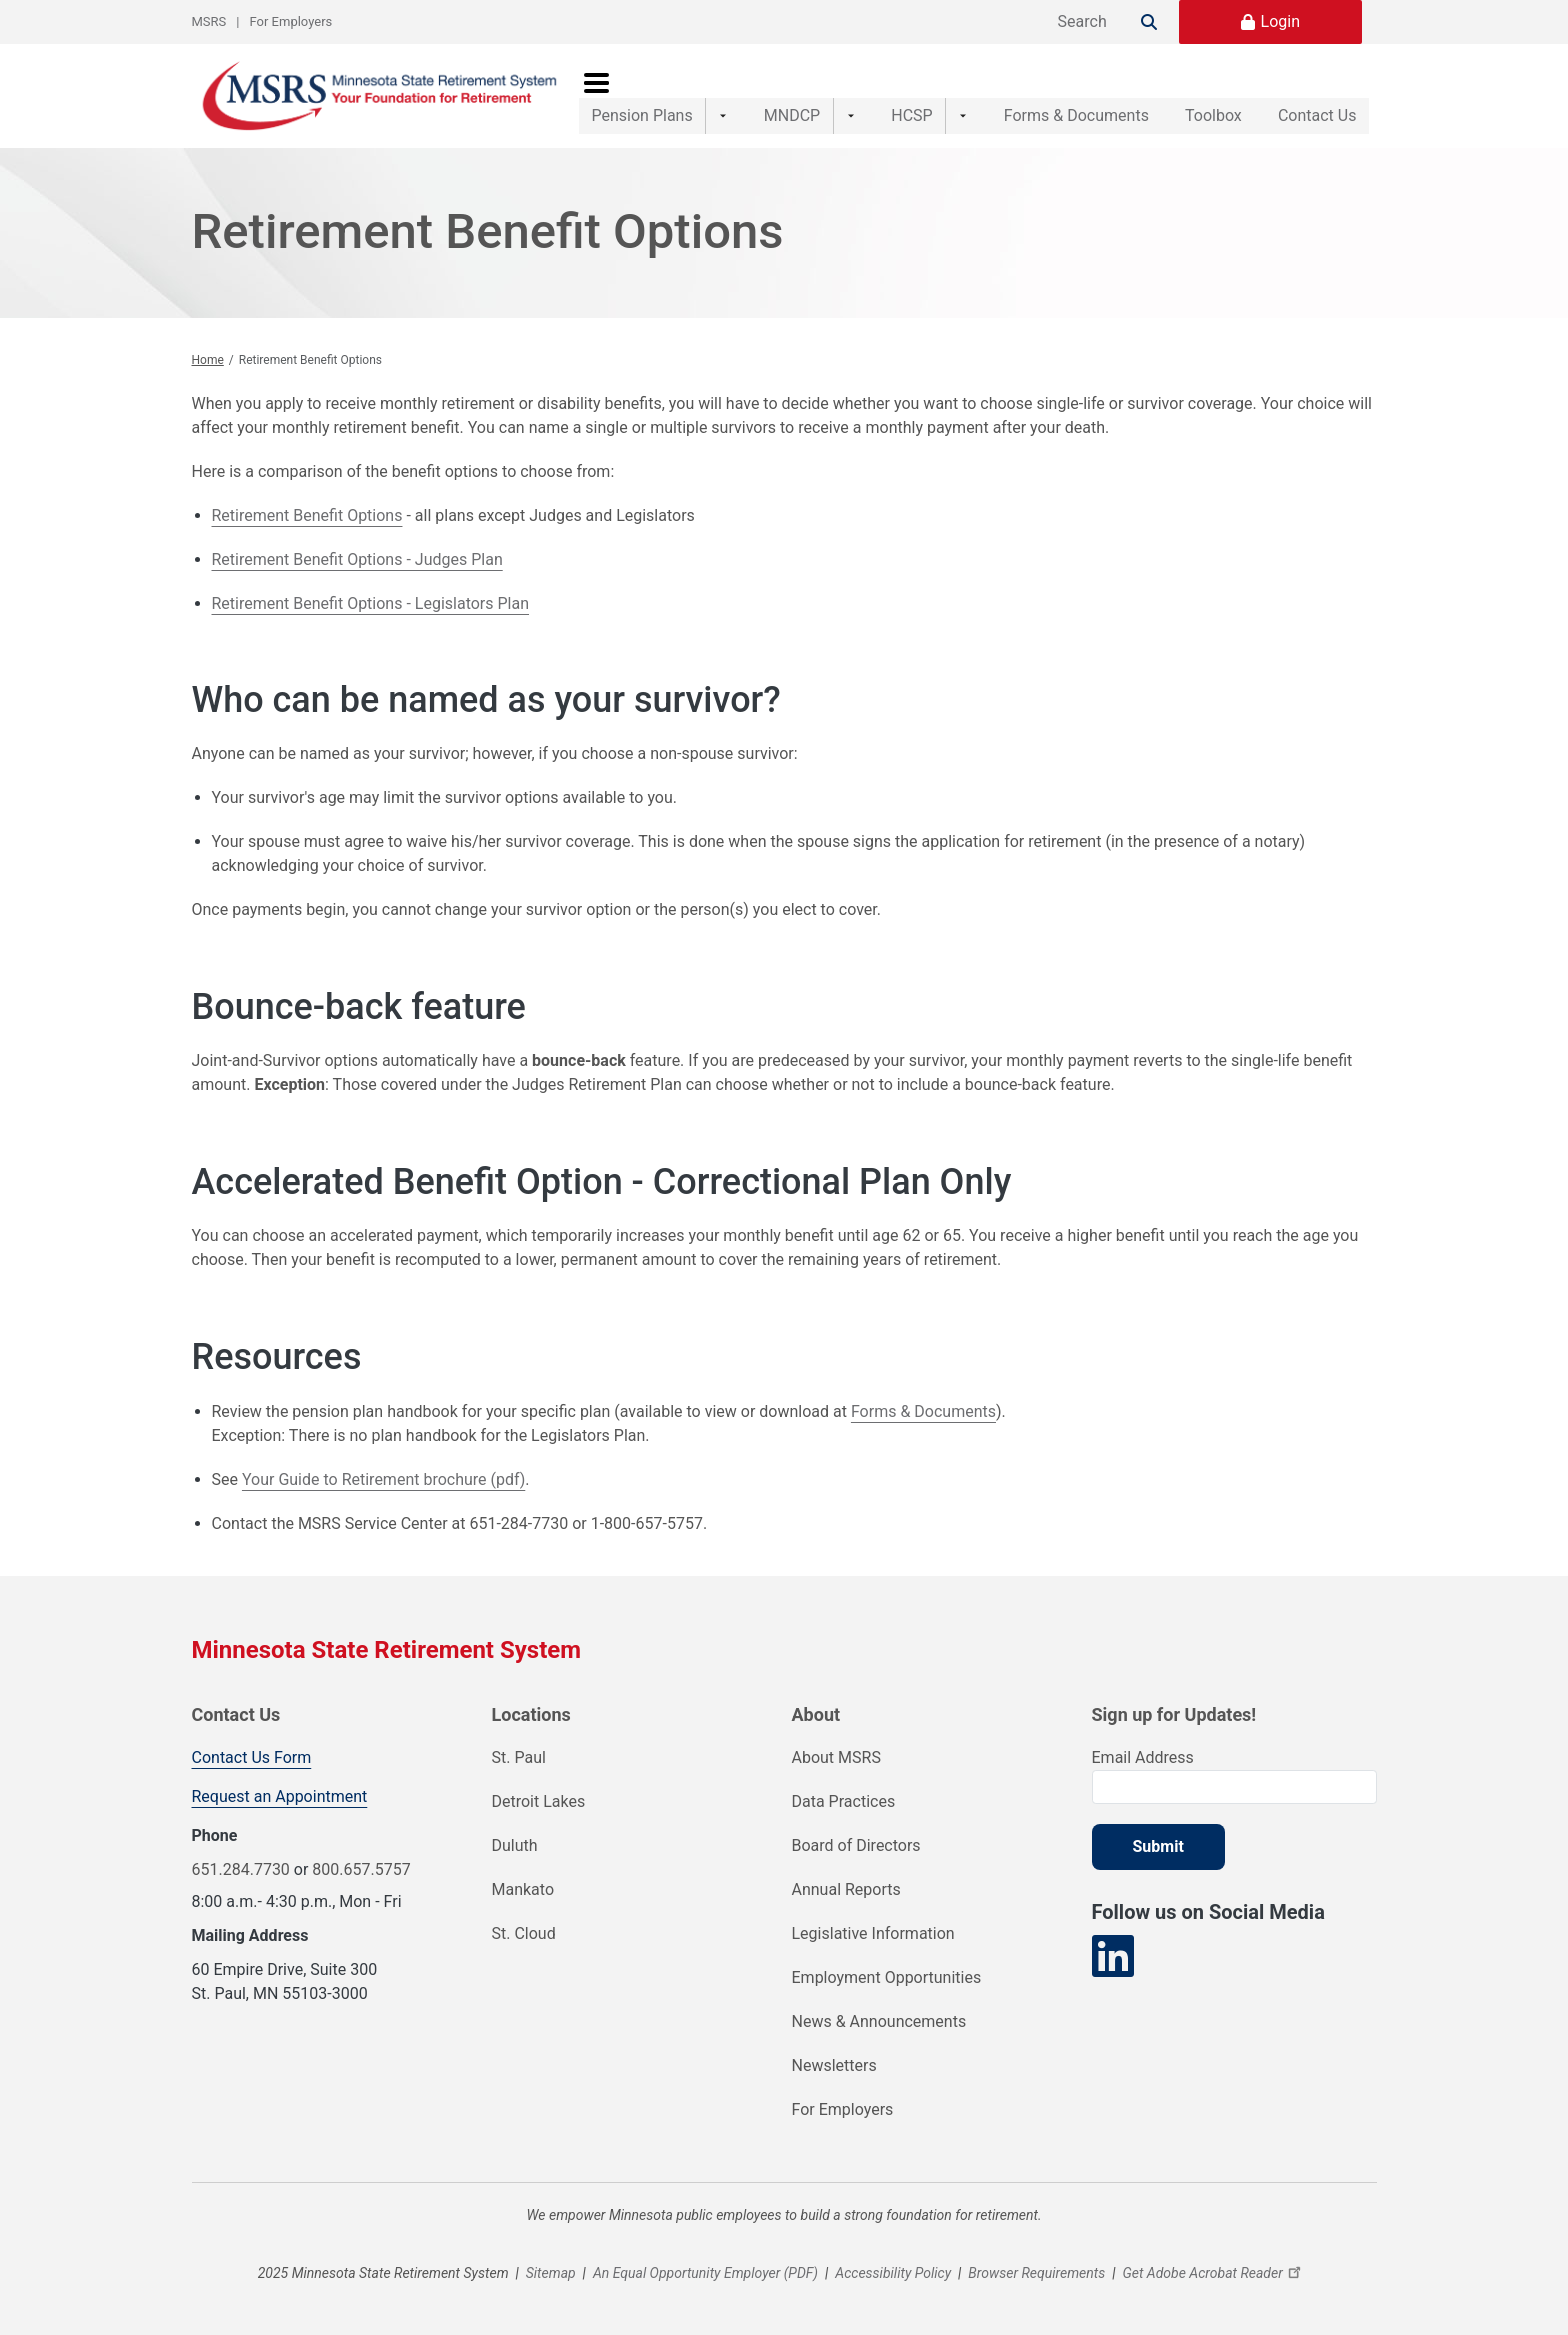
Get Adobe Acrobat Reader (1214, 2273)
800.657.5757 (361, 1869)
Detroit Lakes (539, 1801)
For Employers (291, 21)
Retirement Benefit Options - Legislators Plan (371, 603)
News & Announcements (879, 2021)
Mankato (523, 1889)
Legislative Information (873, 1933)
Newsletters (834, 2065)
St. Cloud (524, 1933)
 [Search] (1149, 22)
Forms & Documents (1034, 95)
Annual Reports (846, 1889)
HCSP (883, 95)
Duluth (515, 1845)
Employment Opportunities (887, 1977)
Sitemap (551, 2273)
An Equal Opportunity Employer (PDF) (705, 2273)
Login (1280, 21)
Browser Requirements (1036, 2273)
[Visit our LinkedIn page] (1113, 1956)
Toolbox (1192, 95)
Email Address (1143, 1757)
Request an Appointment (280, 1796)
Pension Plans (642, 95)
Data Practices (844, 1801)
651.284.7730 (241, 1869)
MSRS (209, 21)
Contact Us (1317, 95)
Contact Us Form (252, 1757)
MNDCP (778, 95)
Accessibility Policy (893, 2273)
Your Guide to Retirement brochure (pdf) (383, 1479)
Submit (1158, 1846)
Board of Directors (856, 1845)
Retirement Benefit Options (307, 515)
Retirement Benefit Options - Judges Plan (357, 559)
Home (208, 360)
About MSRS (836, 1757)
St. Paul (519, 1757)
